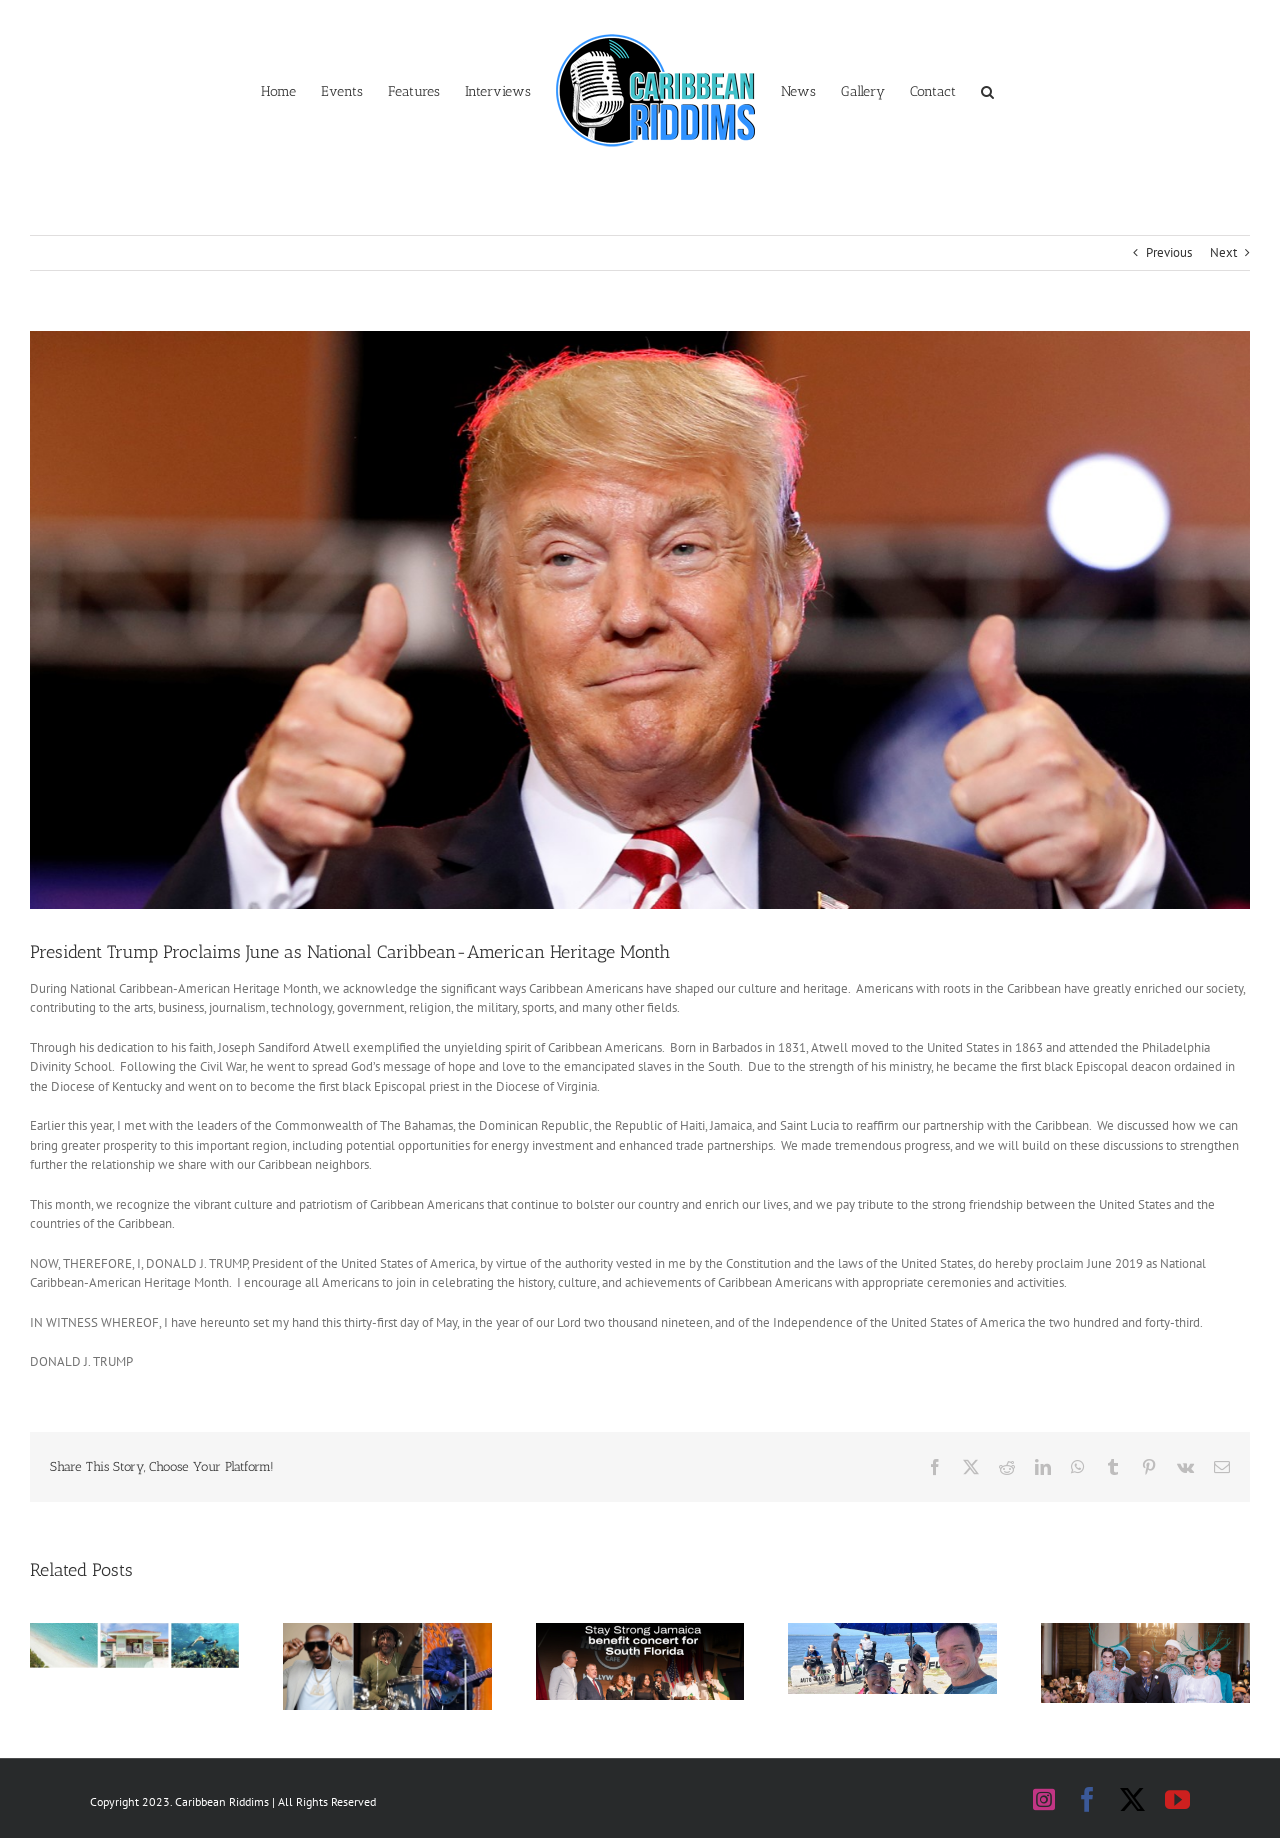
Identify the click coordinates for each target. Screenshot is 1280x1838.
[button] (987, 90)
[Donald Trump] (640, 620)
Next (1223, 252)
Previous (1169, 252)
